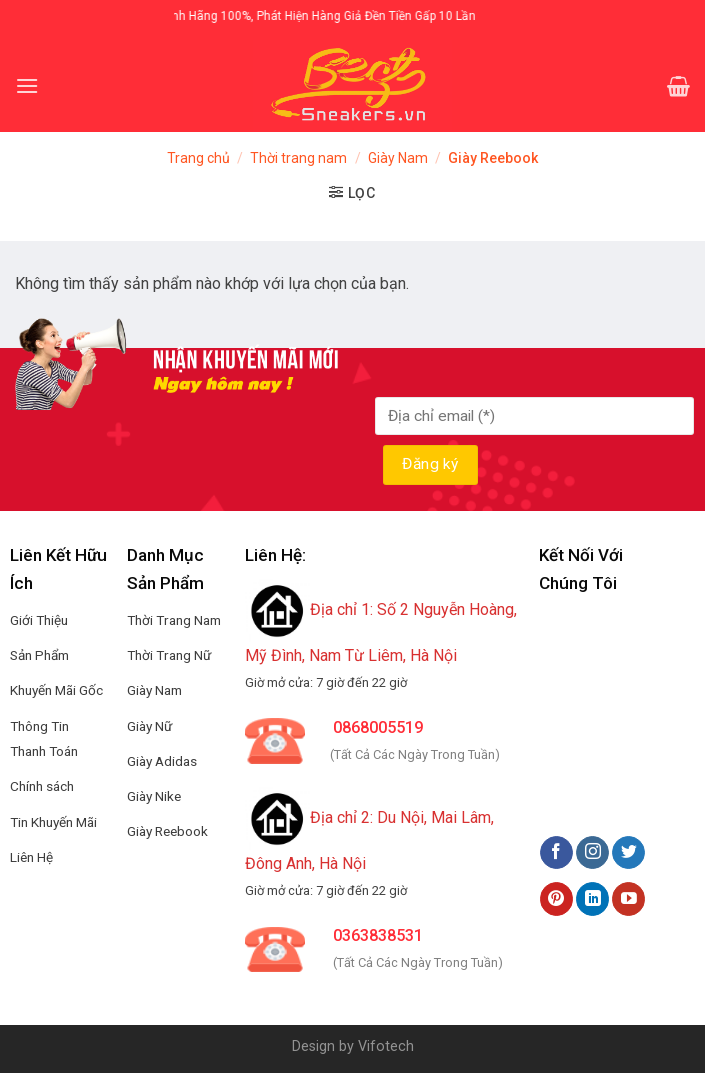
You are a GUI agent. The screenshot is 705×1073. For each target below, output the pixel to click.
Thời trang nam (298, 158)
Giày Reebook (167, 831)
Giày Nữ (149, 726)
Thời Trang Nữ (169, 655)
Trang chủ (198, 158)
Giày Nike (154, 796)
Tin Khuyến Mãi (53, 822)
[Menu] (27, 85)
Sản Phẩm (39, 655)
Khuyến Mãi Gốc (56, 690)
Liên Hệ (31, 857)
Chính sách (42, 786)
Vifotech (386, 1046)
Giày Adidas (162, 761)
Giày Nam (398, 158)
